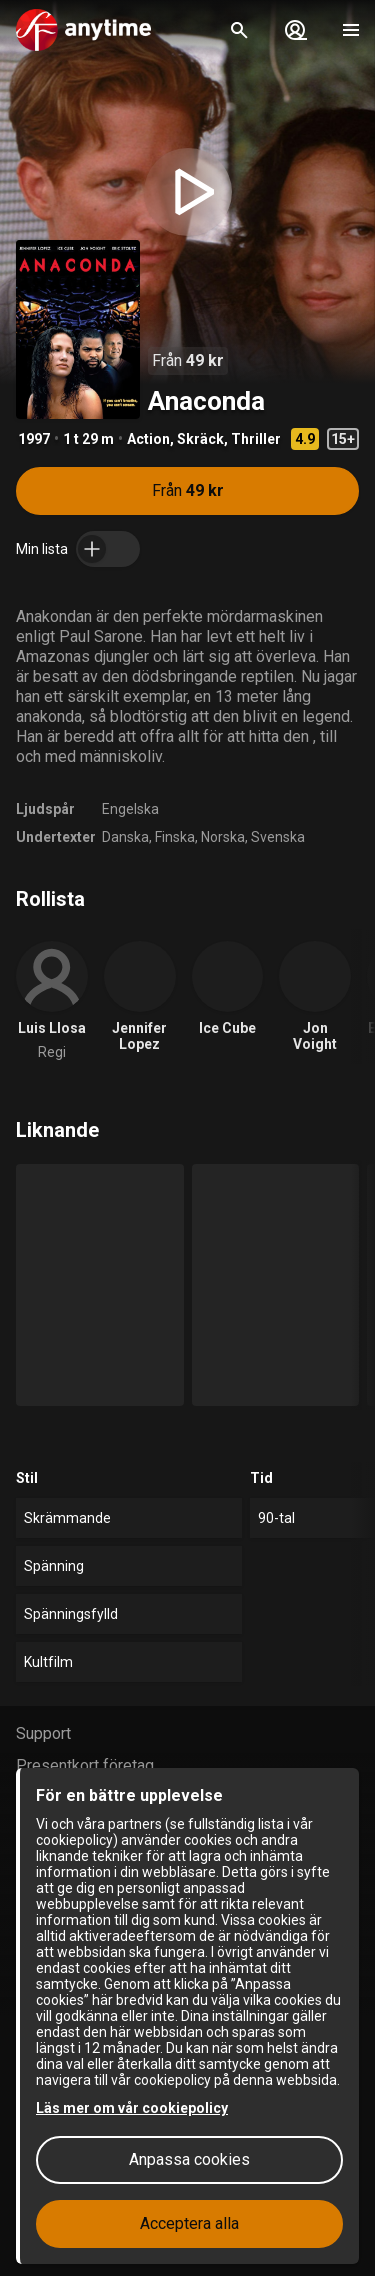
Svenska (278, 837)
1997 (34, 439)
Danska (125, 837)
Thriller (256, 439)
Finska (175, 837)
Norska (223, 837)
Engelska (130, 809)
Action (148, 439)
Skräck (200, 439)
